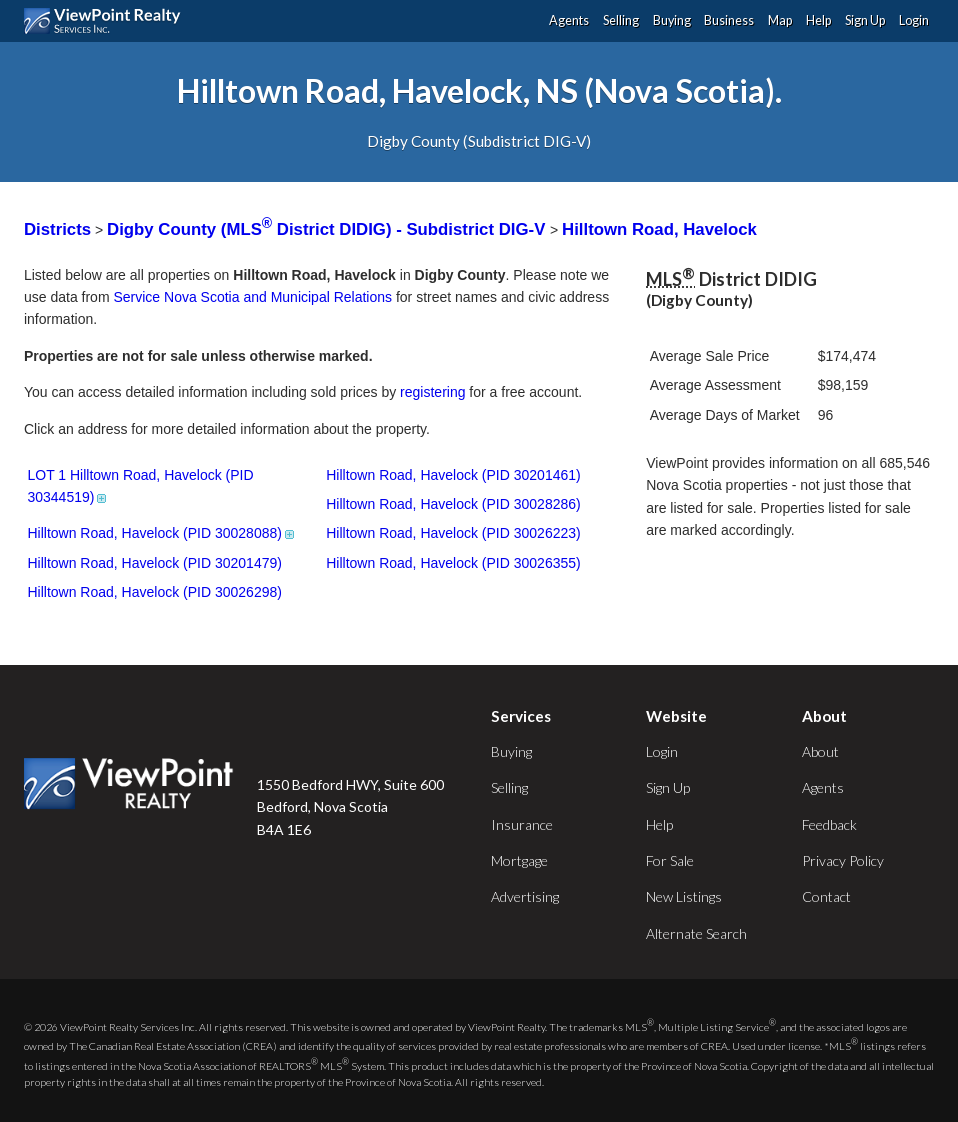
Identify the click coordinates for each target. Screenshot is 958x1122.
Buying (672, 20)
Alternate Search (696, 933)
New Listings (684, 896)
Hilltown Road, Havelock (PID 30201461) (453, 475)
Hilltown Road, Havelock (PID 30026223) (453, 533)
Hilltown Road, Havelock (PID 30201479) (154, 563)
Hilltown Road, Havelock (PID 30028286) (453, 504)
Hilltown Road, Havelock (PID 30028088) (161, 533)
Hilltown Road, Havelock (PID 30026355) (453, 563)
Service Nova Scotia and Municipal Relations (252, 297)
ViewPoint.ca (107, 21)
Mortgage (519, 860)
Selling (621, 20)
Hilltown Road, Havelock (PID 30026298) (154, 592)
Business (729, 20)
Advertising (525, 896)
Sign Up (865, 20)
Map (780, 20)
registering (432, 392)
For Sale (670, 860)
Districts (57, 229)
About (820, 751)
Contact (826, 896)
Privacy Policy (843, 860)
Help (818, 20)
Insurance (522, 824)
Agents (569, 20)
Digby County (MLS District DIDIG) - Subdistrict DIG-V (328, 229)
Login (914, 20)
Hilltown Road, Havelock (659, 229)
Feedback (829, 824)
